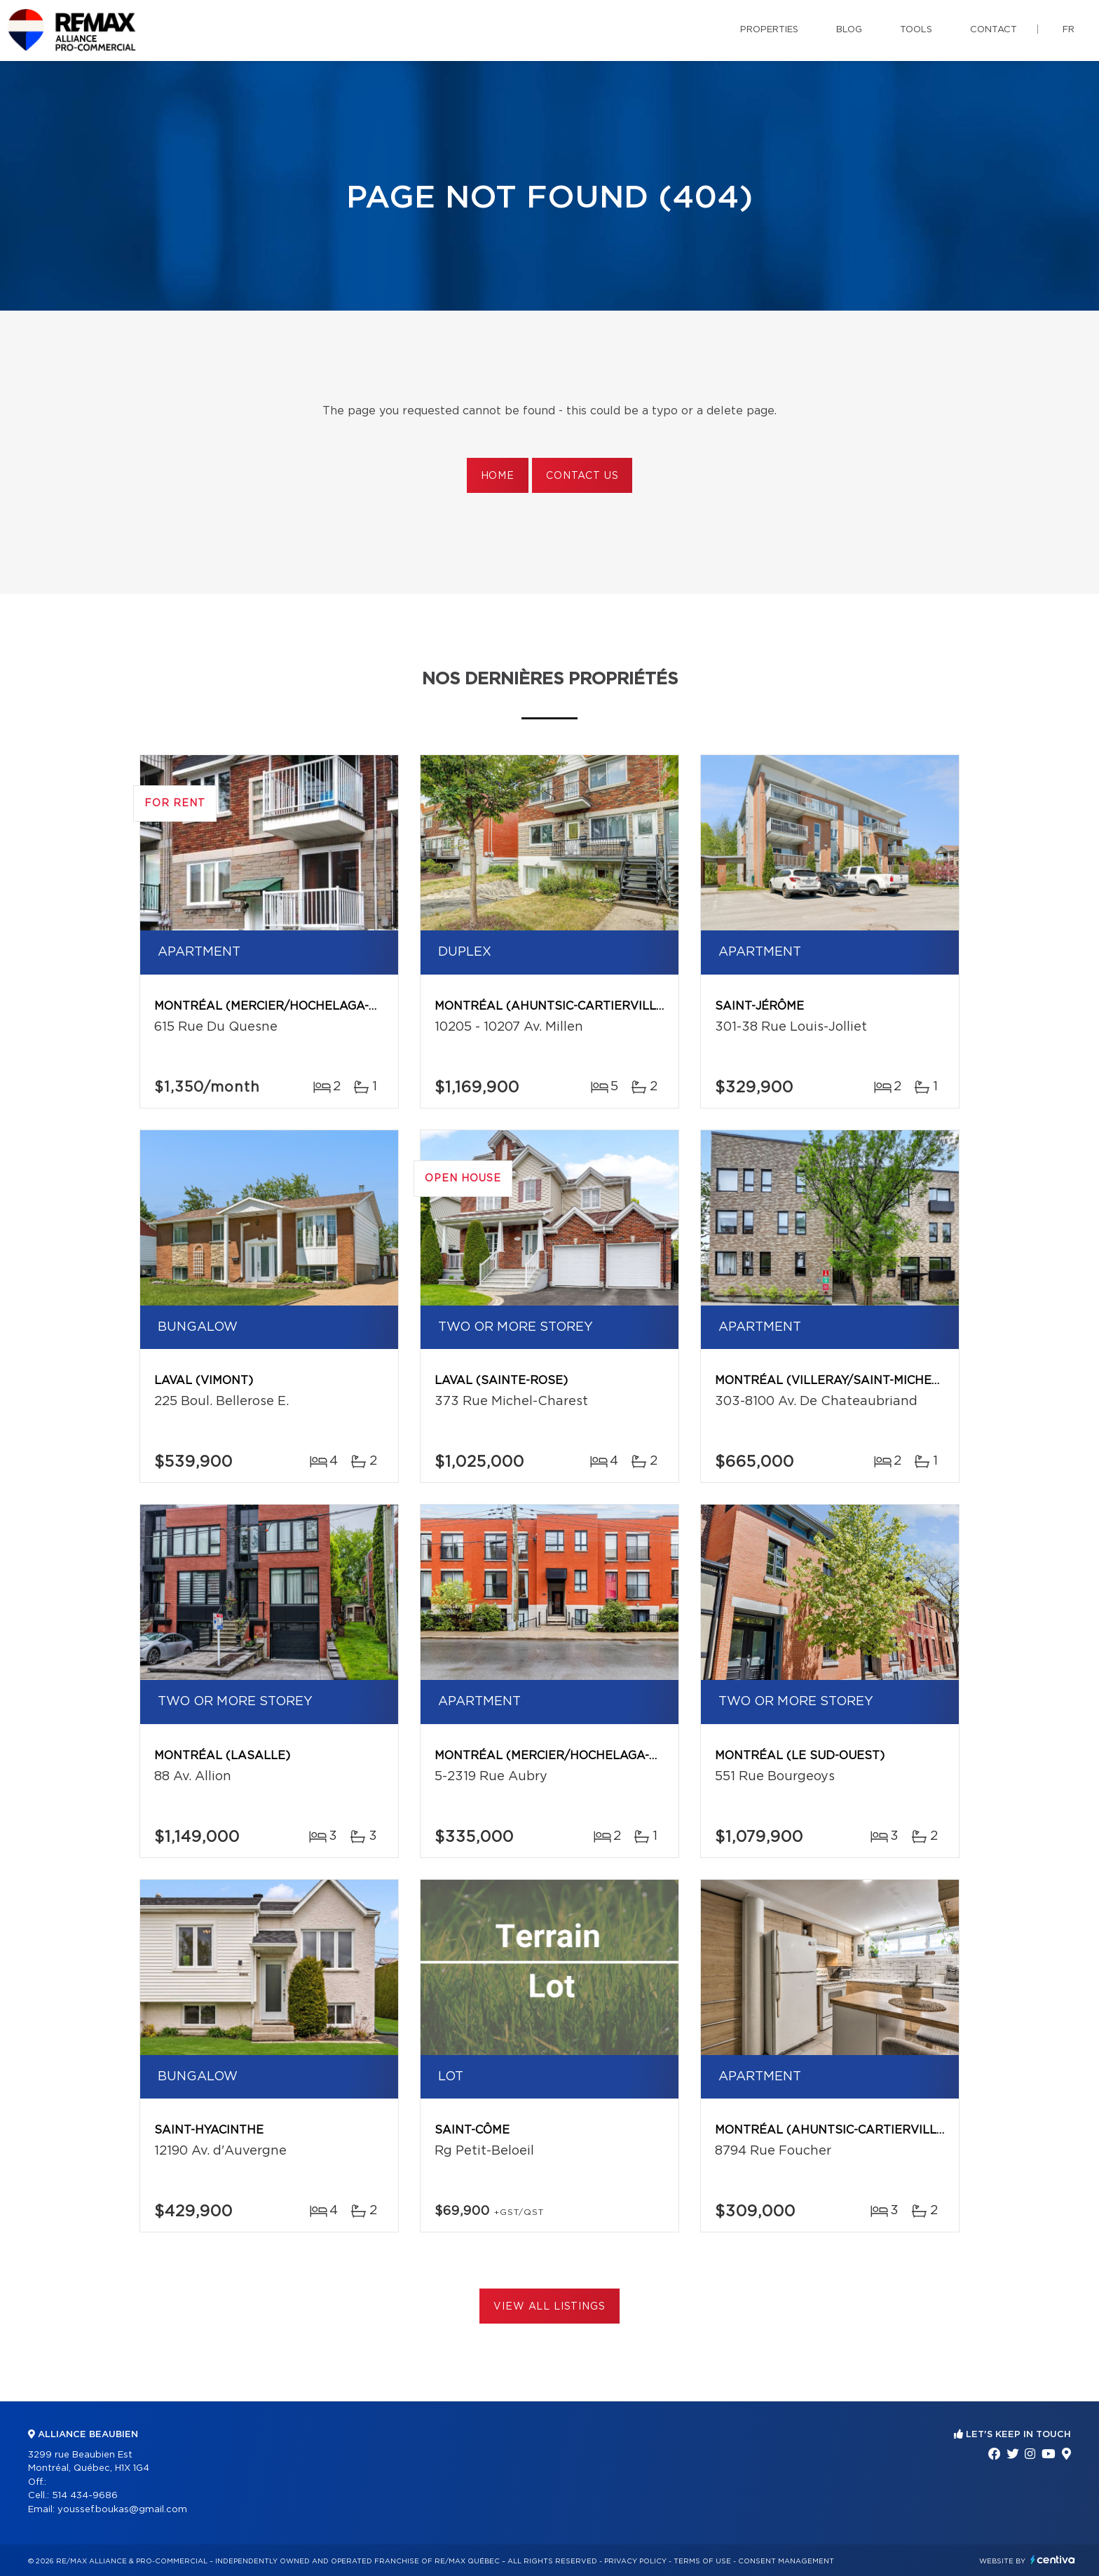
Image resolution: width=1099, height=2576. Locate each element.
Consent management (786, 2561)
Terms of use (702, 2561)
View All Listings (549, 2307)
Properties (769, 29)
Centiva (1052, 2559)
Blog (849, 29)
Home (497, 476)
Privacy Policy (635, 2561)
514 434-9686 (85, 2495)
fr (1068, 29)
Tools (916, 29)
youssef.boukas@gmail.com (122, 2509)
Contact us (582, 476)
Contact (993, 29)
